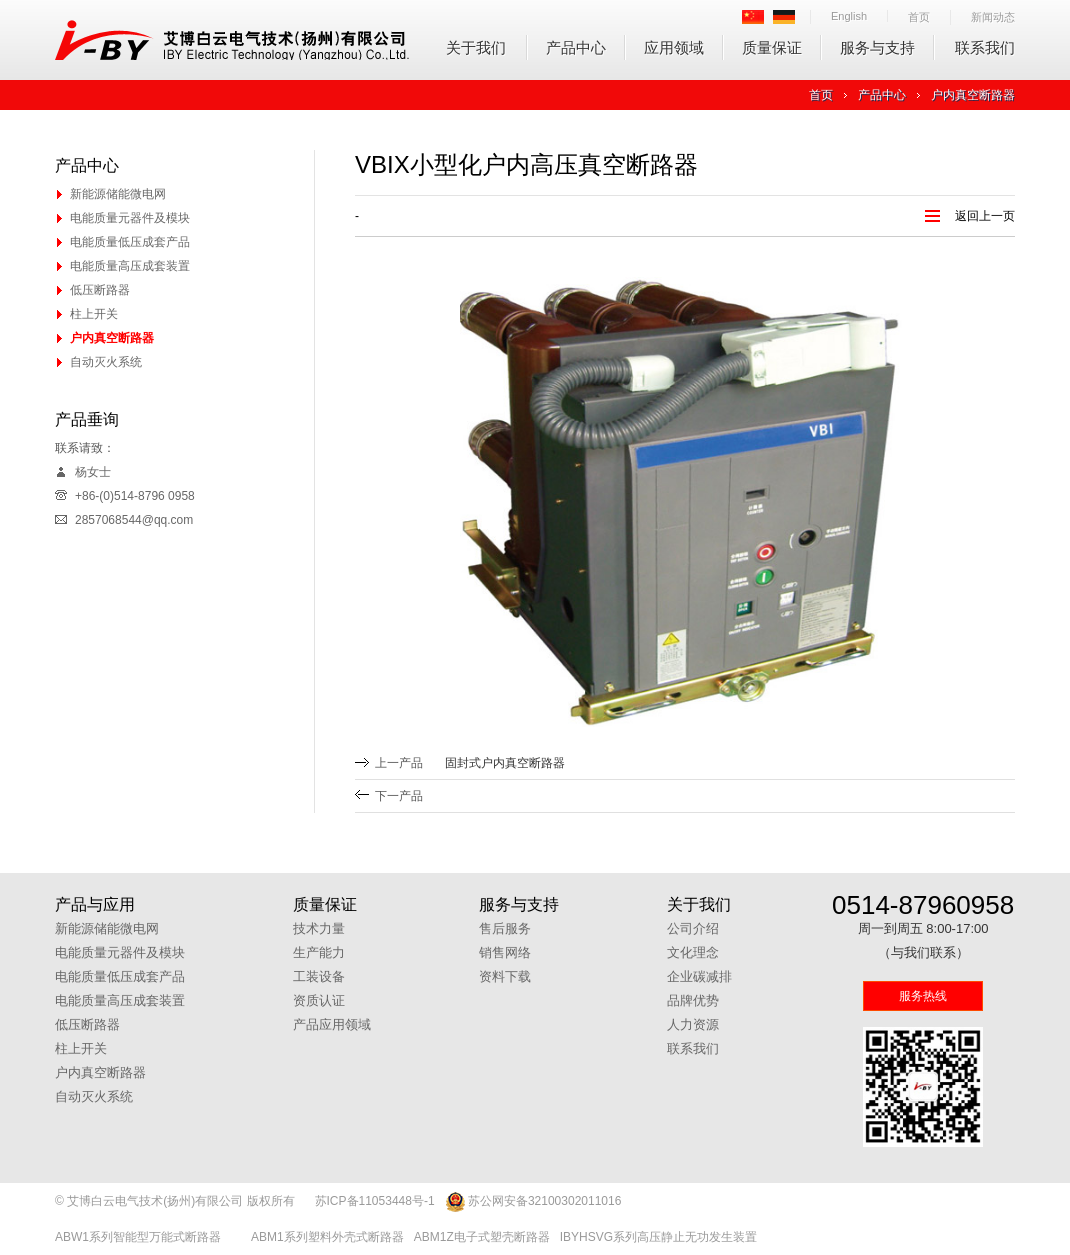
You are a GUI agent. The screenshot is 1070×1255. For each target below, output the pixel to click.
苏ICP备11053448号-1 (375, 1201)
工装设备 (319, 976)
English (849, 16)
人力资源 (693, 1024)
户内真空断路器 (973, 95)
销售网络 (505, 952)
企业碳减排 (699, 976)
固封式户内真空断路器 (505, 763)
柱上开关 (94, 314)
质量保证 (772, 47)
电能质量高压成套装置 (130, 266)
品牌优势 (693, 1000)
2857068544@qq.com (134, 520)
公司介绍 (693, 928)
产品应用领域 (332, 1024)
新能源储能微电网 (118, 194)
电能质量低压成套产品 (130, 242)
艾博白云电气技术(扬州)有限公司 (232, 40)
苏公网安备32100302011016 (533, 1202)
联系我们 (985, 47)
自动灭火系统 (106, 362)
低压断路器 (100, 290)
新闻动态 (993, 17)
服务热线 (923, 996)
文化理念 (693, 952)
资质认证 (319, 1000)
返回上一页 (985, 216)
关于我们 (476, 47)
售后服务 (505, 928)
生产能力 (319, 952)
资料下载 (505, 976)
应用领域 (674, 47)
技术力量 (319, 928)
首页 (919, 17)
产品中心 (576, 47)
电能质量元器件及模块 (130, 218)
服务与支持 (877, 47)
